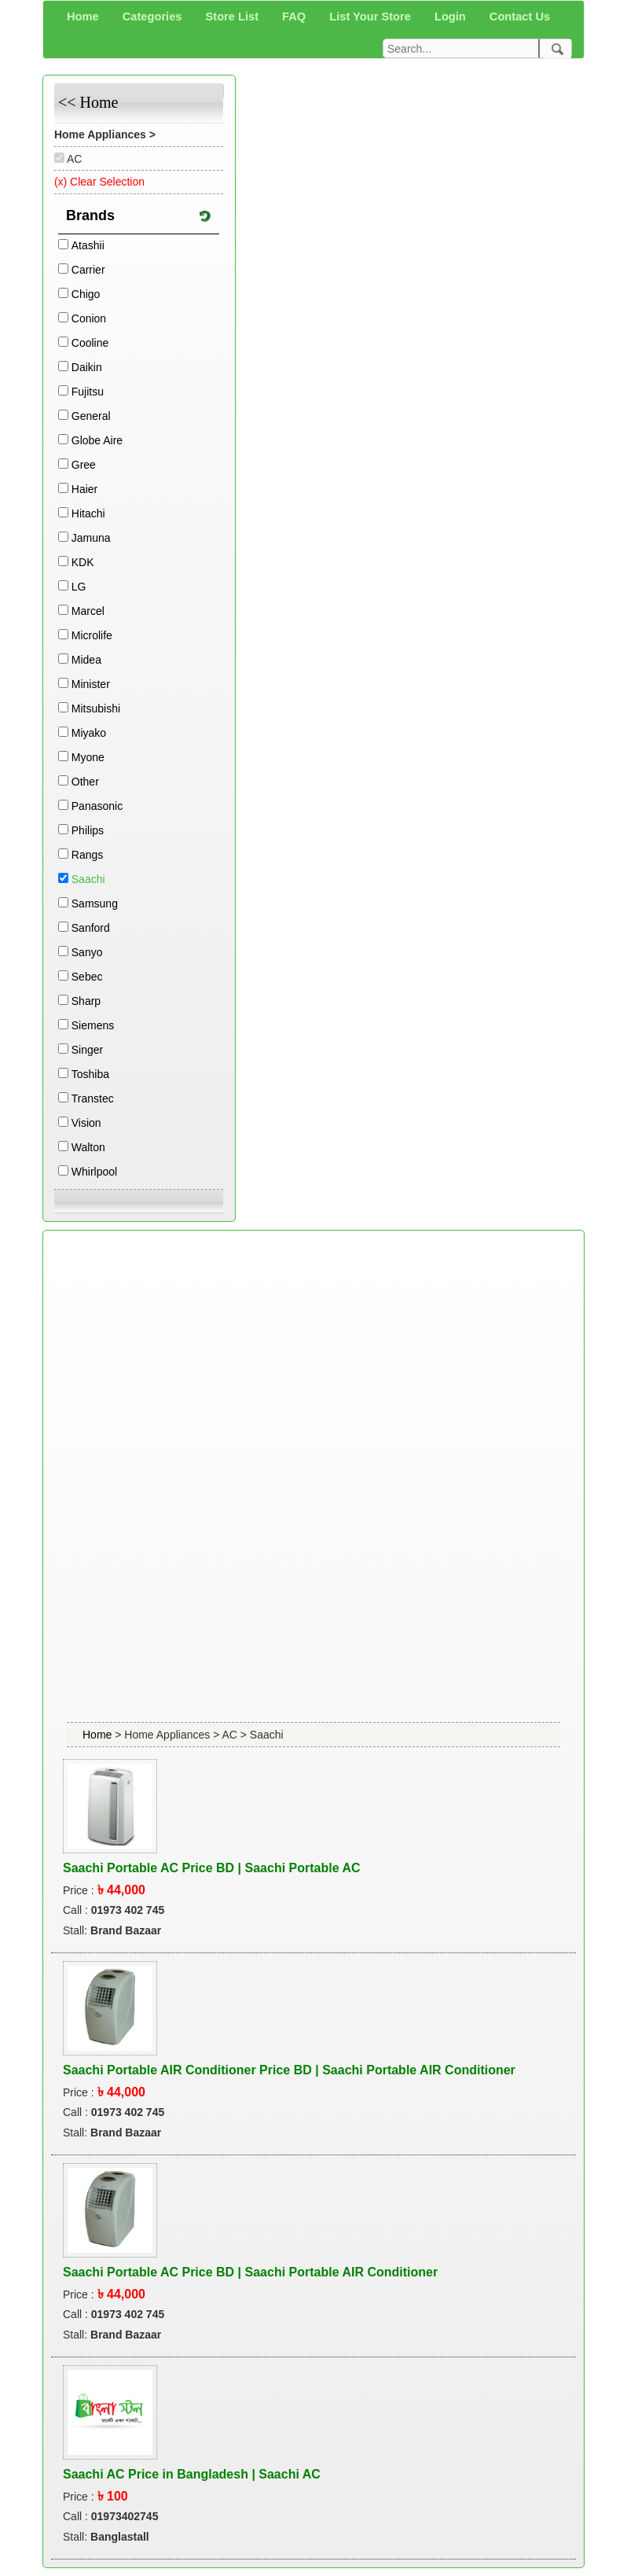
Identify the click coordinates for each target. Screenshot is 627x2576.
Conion (89, 318)
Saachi (88, 879)
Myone (88, 757)
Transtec (93, 1098)
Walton (88, 1147)
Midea (86, 659)
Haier (84, 489)
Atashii (88, 245)
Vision (86, 1123)
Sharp (86, 1001)
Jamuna (91, 538)
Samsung (95, 903)
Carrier (88, 269)
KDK (83, 562)
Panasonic (97, 806)
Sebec (87, 976)
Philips (88, 830)
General (91, 416)
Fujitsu (88, 391)
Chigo (86, 294)
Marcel (88, 611)
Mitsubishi (96, 708)
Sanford (91, 928)
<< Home (88, 102)
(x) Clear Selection (99, 181)
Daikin (87, 367)
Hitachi (88, 513)
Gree (84, 464)
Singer (87, 1049)
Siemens (93, 1025)
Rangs (87, 854)
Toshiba (90, 1074)
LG (79, 586)
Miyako (89, 733)
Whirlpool (94, 1171)
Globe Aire (97, 440)
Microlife (92, 635)
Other (85, 781)
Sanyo (87, 952)
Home (98, 1734)
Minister (91, 684)
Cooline (90, 343)
